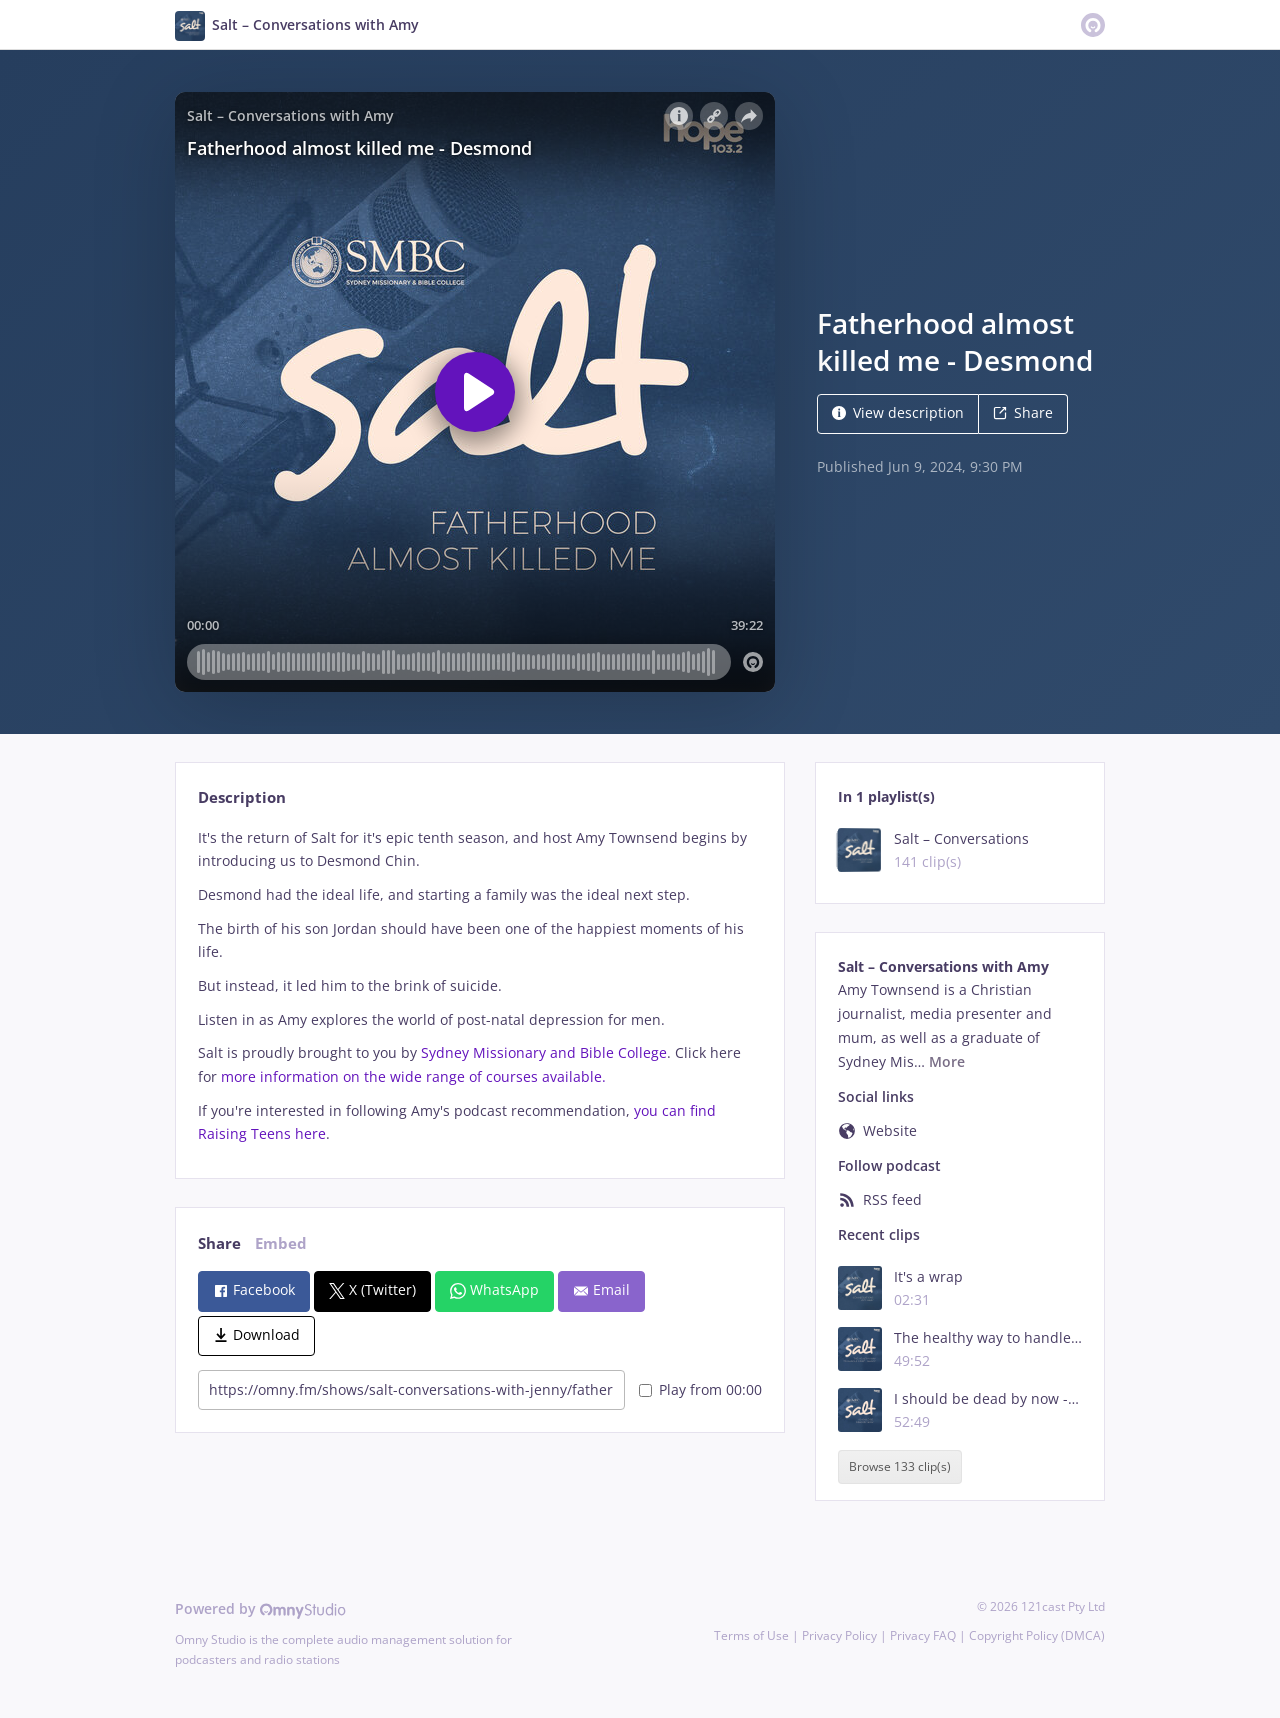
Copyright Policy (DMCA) (1037, 1635)
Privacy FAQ (923, 1635)
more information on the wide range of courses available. (413, 1076)
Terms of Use (751, 1635)
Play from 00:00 (700, 1389)
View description (898, 412)
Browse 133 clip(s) (900, 1466)
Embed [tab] (281, 1243)
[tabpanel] (479, 986)
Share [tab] (219, 1243)
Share (1023, 412)
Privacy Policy (839, 1635)
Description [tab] (242, 797)
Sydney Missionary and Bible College (544, 1052)
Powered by (260, 1608)
